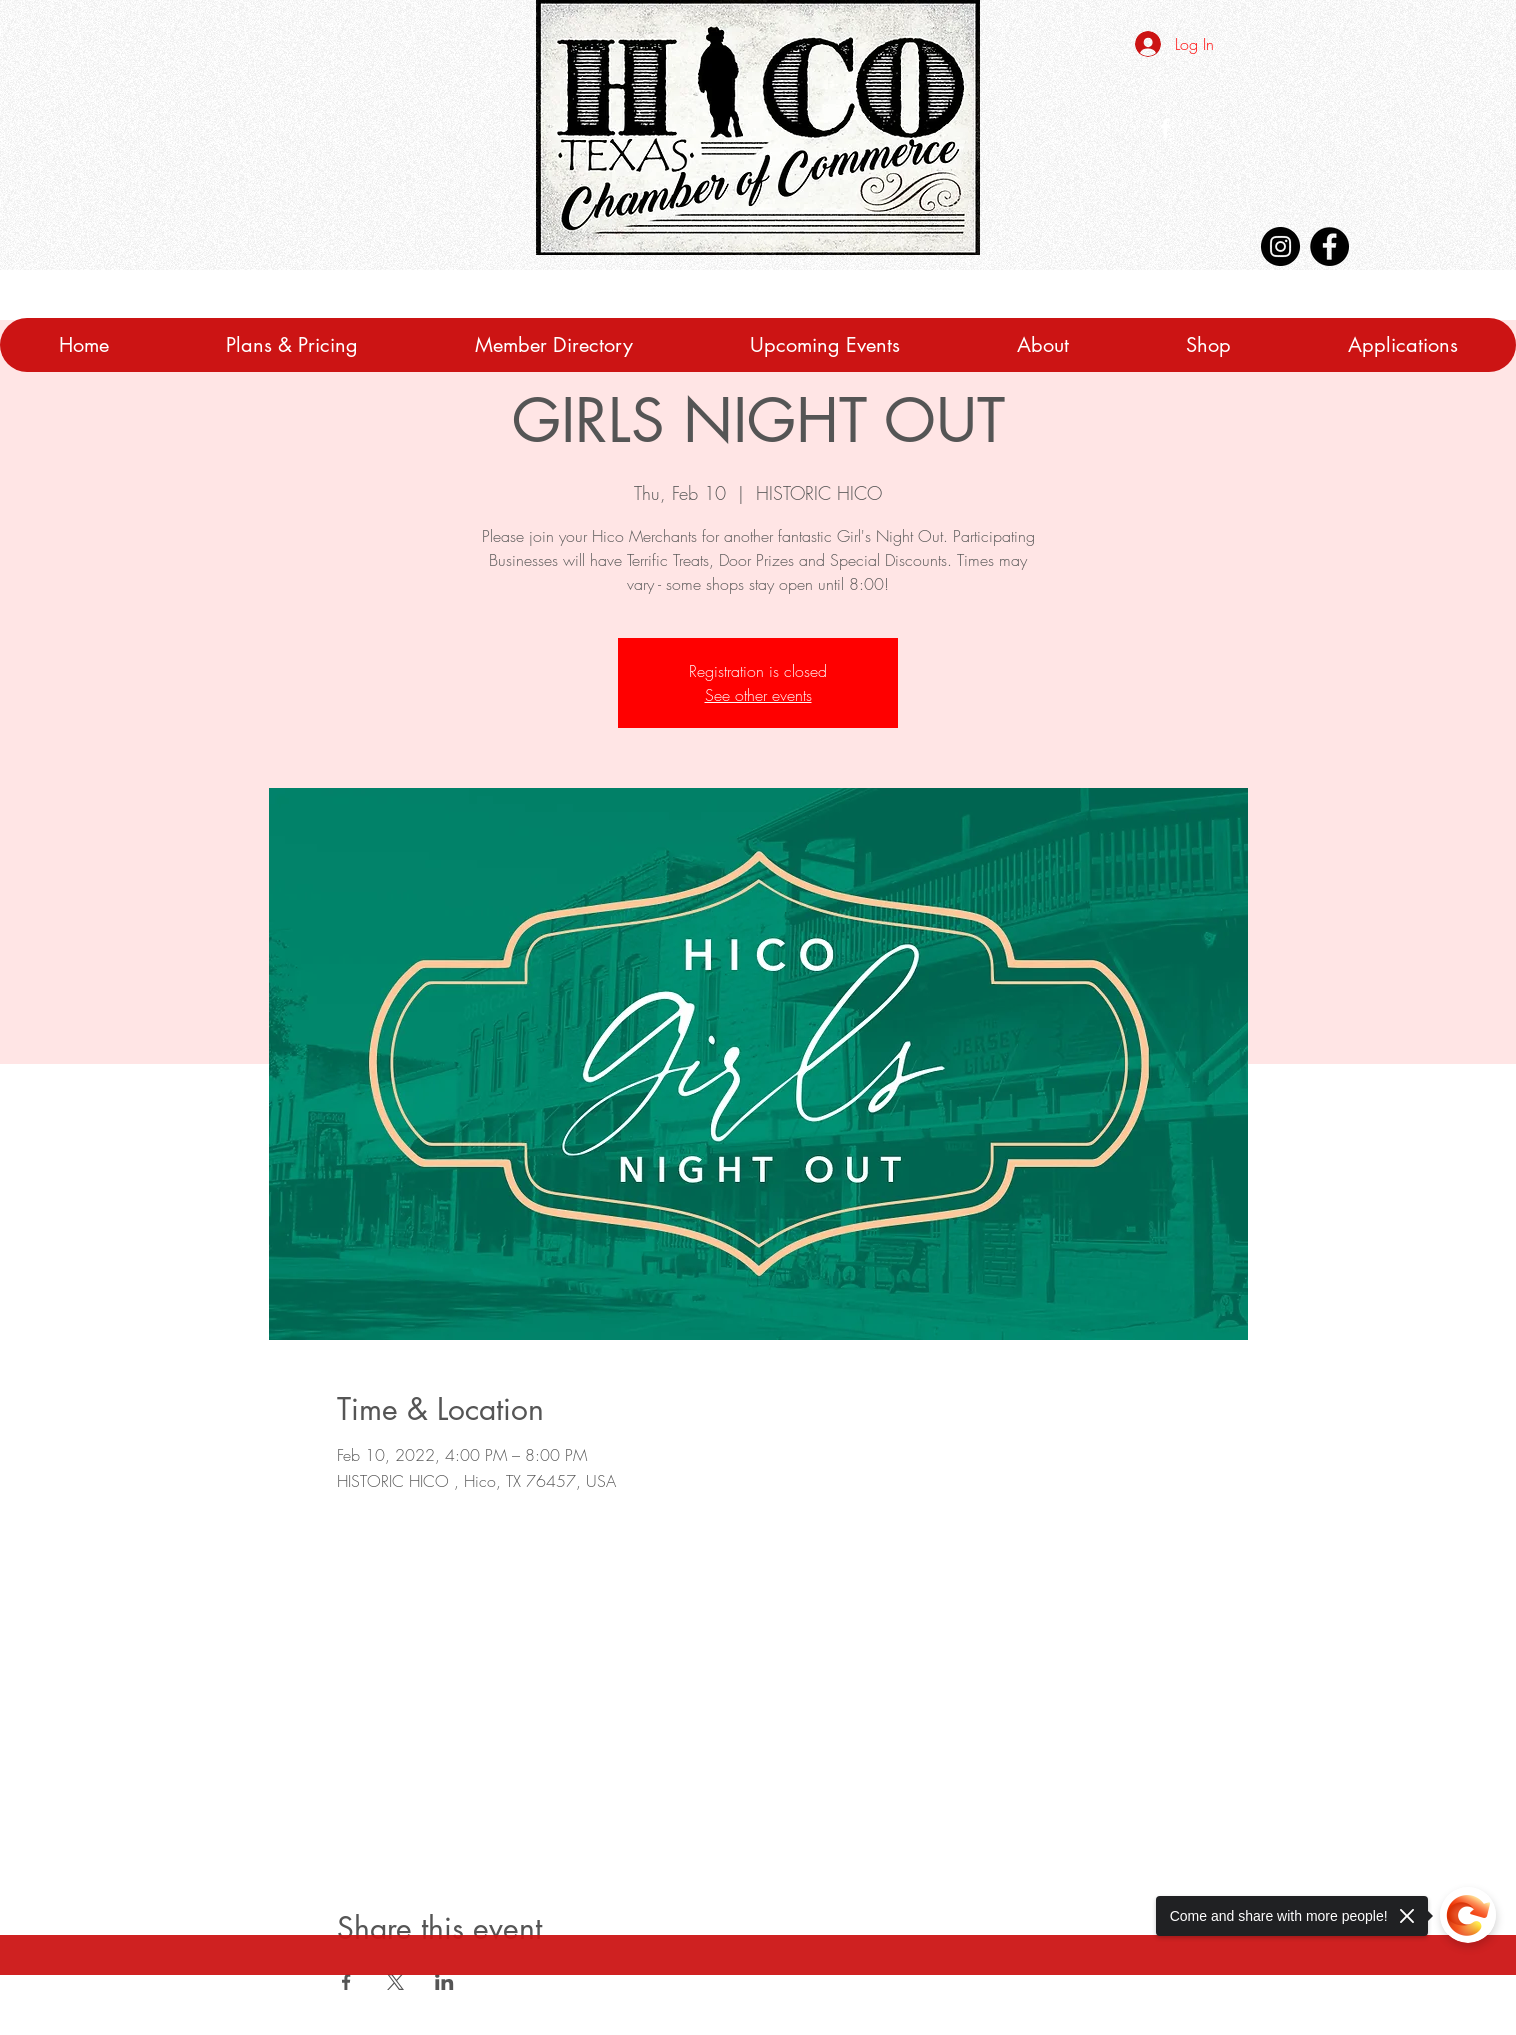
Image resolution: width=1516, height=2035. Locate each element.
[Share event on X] (395, 1982)
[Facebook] (1329, 246)
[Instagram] (1280, 246)
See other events (758, 695)
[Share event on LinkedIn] (444, 1982)
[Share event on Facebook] (346, 1982)
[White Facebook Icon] (1165, 127)
